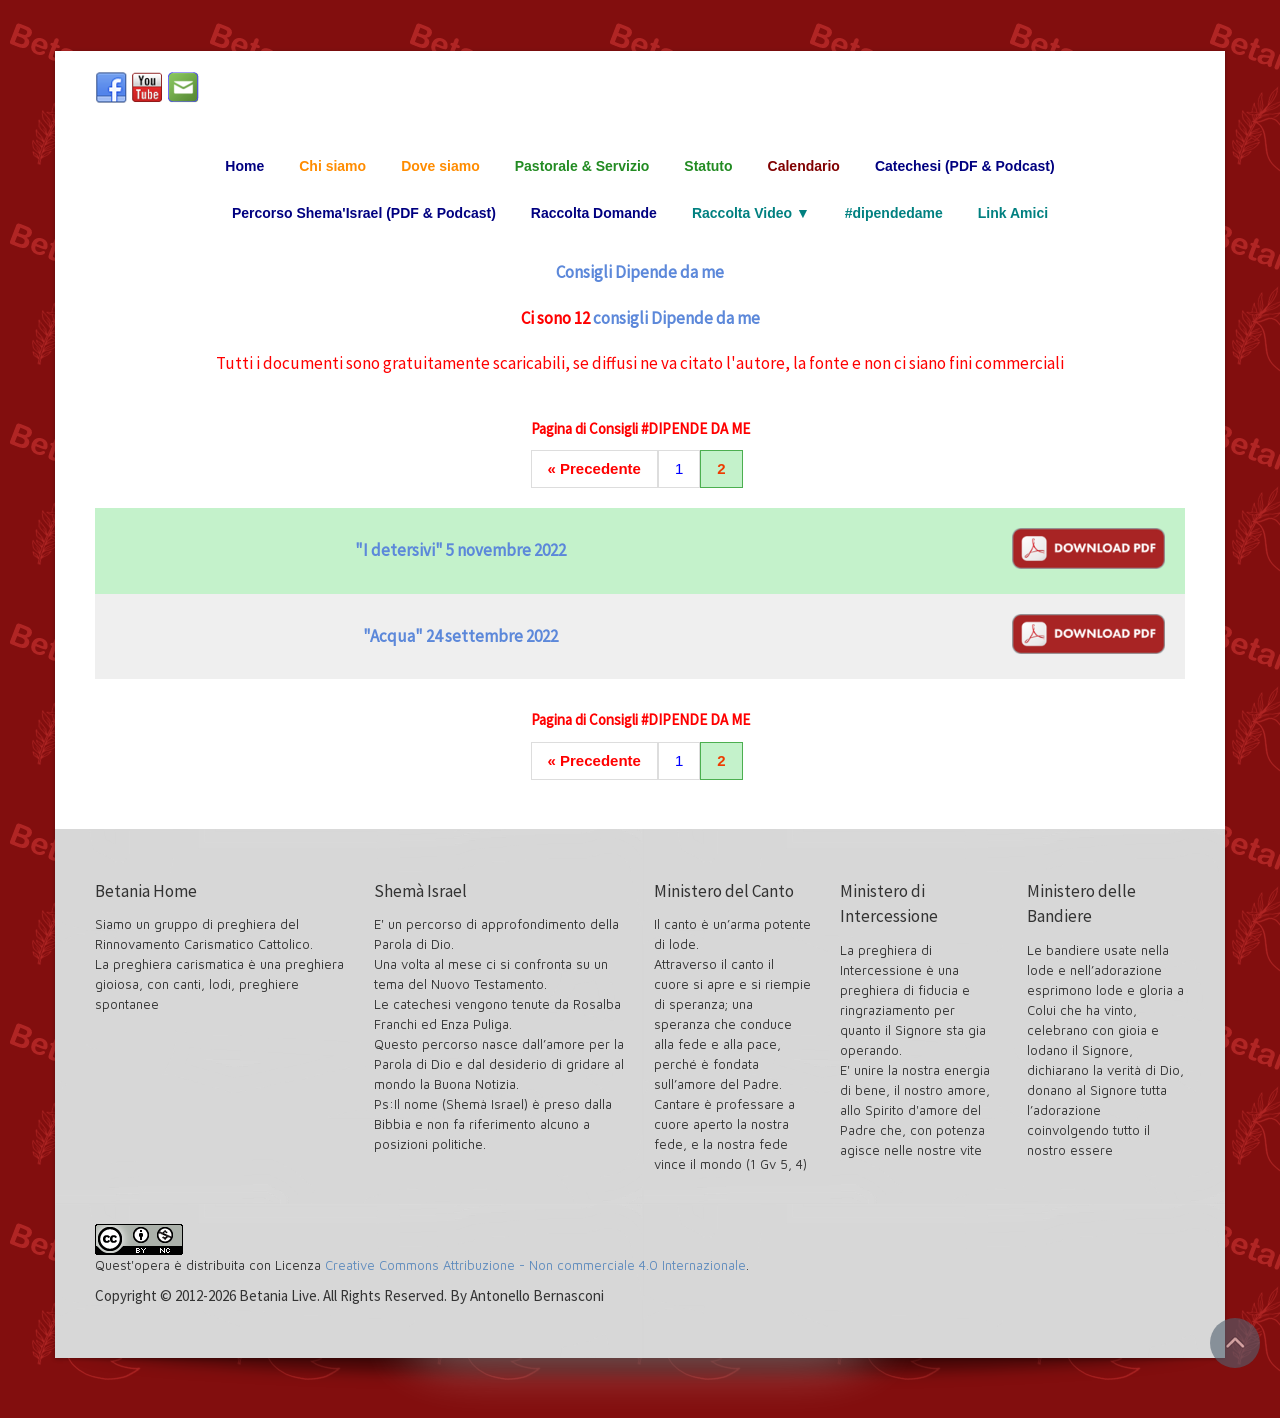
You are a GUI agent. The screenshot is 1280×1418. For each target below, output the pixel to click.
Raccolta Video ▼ (751, 213)
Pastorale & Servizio (582, 166)
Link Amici (1013, 213)
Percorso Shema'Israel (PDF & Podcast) (364, 213)
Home (244, 166)
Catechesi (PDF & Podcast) (965, 166)
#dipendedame (894, 213)
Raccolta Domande (594, 213)
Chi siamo (332, 166)
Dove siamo (440, 166)
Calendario (804, 166)
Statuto (708, 166)
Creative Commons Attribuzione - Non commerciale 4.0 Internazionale (535, 1265)
